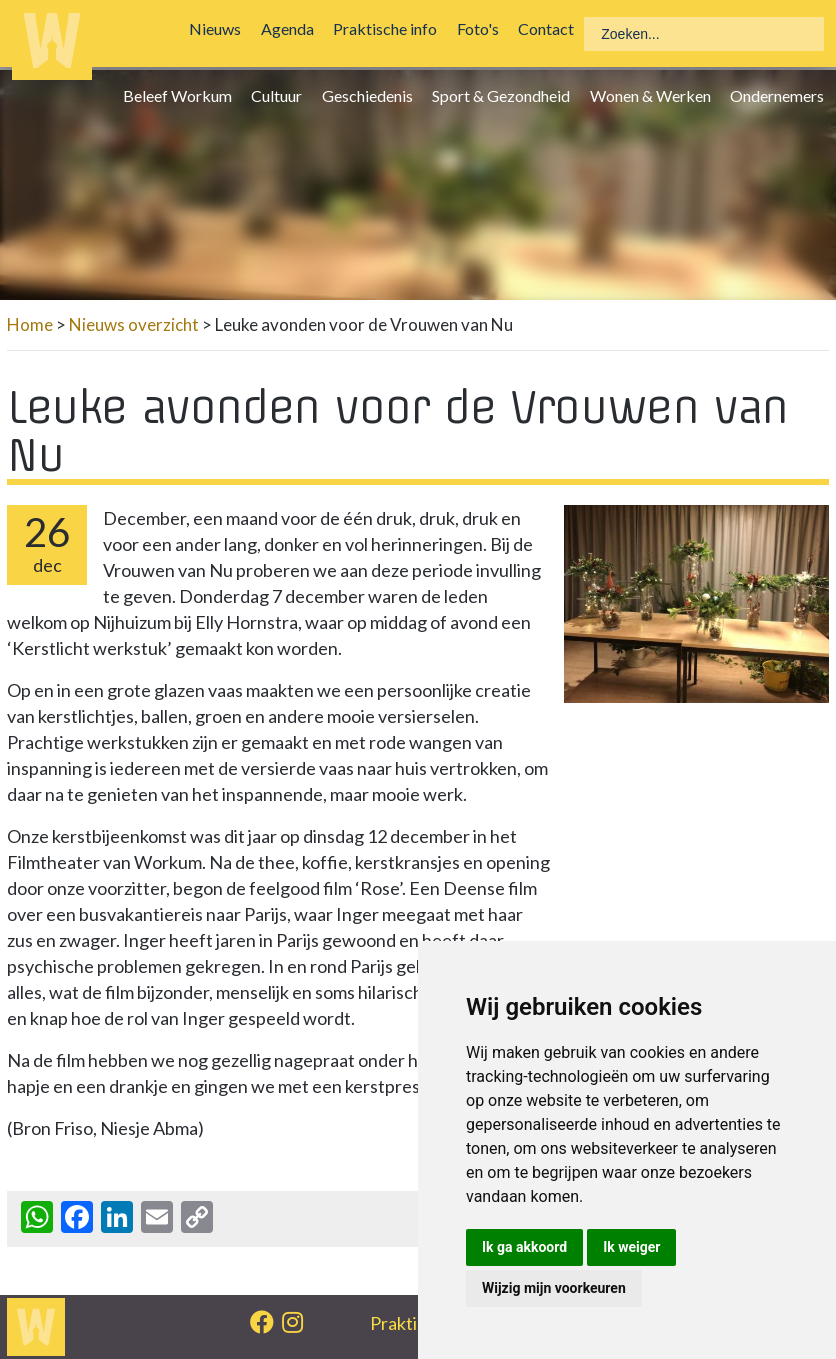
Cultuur (281, 95)
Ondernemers (782, 95)
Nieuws (220, 28)
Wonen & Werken (654, 95)
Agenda (292, 28)
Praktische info (390, 28)
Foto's (482, 28)
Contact (551, 28)
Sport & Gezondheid (506, 95)
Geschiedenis (372, 95)
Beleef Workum (182, 95)
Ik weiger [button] (631, 1247)
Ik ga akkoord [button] (524, 1247)
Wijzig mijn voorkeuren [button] (554, 1288)
